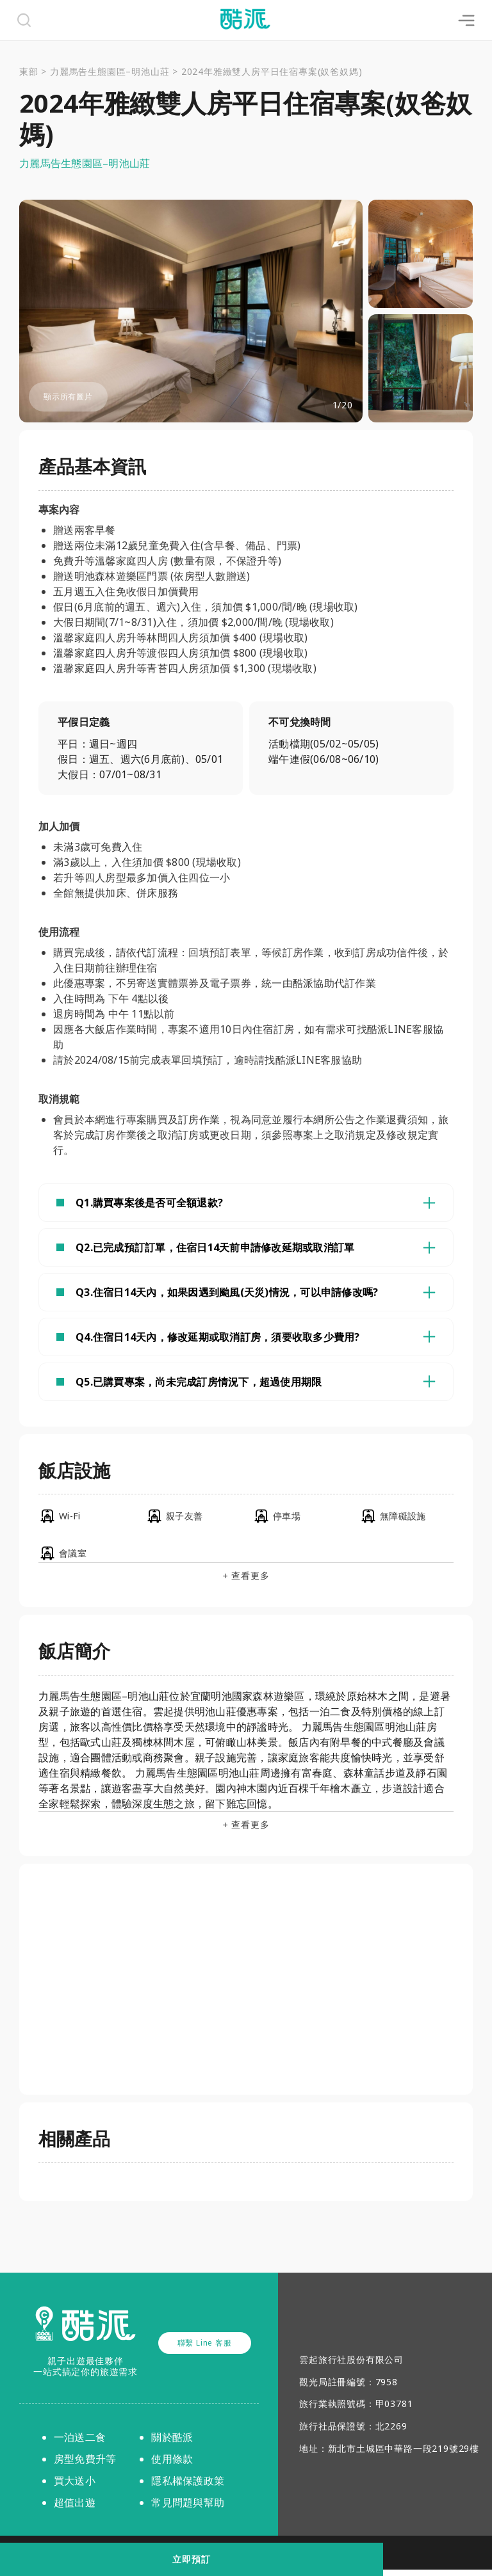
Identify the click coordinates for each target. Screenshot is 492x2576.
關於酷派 (172, 2443)
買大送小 (74, 2487)
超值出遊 (74, 2509)
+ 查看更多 (246, 1583)
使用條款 (172, 2465)
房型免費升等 (85, 2465)
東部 (28, 71)
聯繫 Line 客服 (204, 2349)
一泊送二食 (80, 2443)
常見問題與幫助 (187, 2509)
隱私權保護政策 (187, 2487)
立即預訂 (246, 2559)
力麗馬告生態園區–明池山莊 (109, 71)
